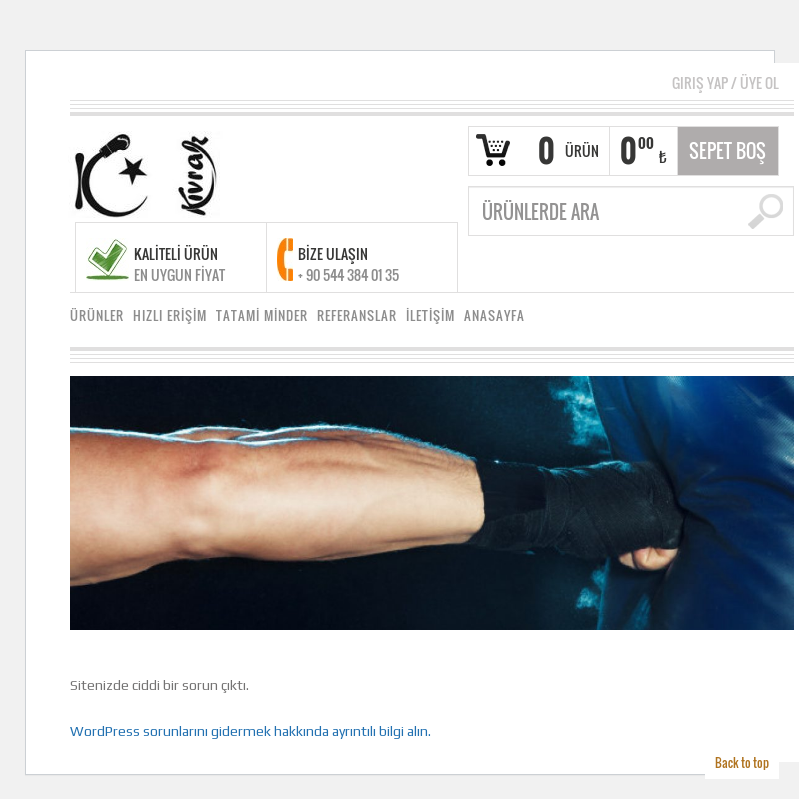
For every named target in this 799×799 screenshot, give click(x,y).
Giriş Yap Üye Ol (725, 82)
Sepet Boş (727, 151)
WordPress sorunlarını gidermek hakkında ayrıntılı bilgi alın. (250, 731)
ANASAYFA (494, 315)
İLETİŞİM (430, 315)
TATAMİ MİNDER (262, 315)
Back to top (742, 762)
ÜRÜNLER (97, 315)
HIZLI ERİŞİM (170, 315)
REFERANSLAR (357, 315)
